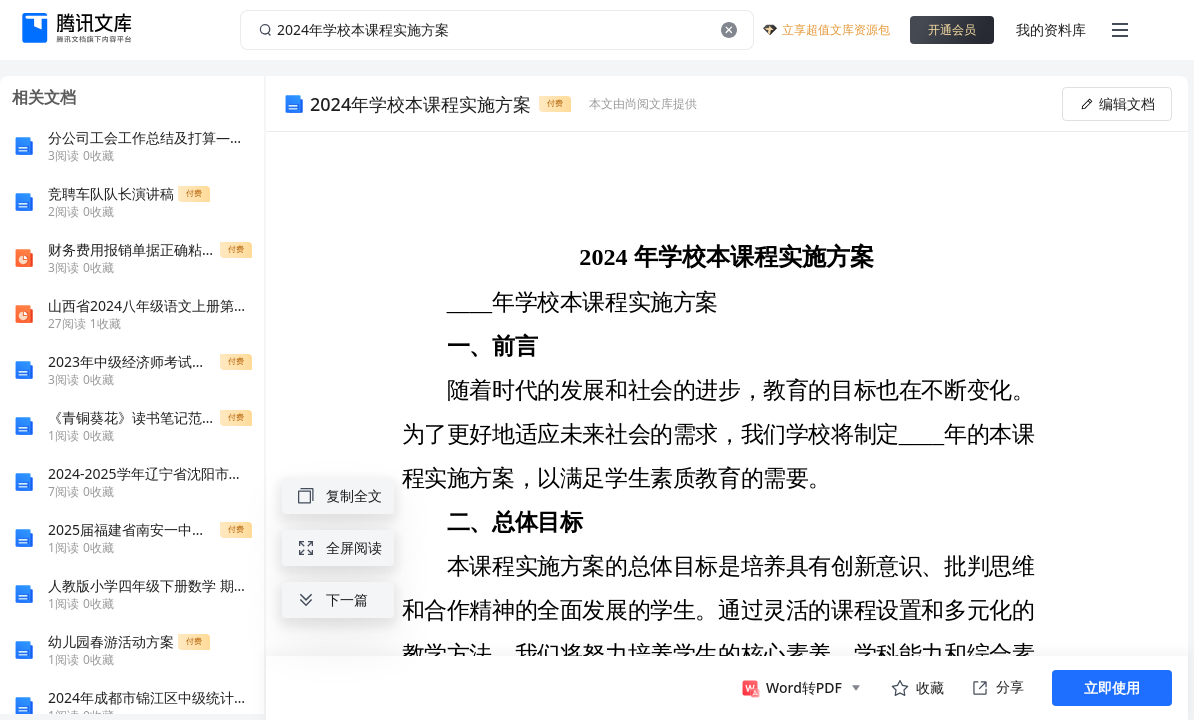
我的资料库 (1051, 29)
